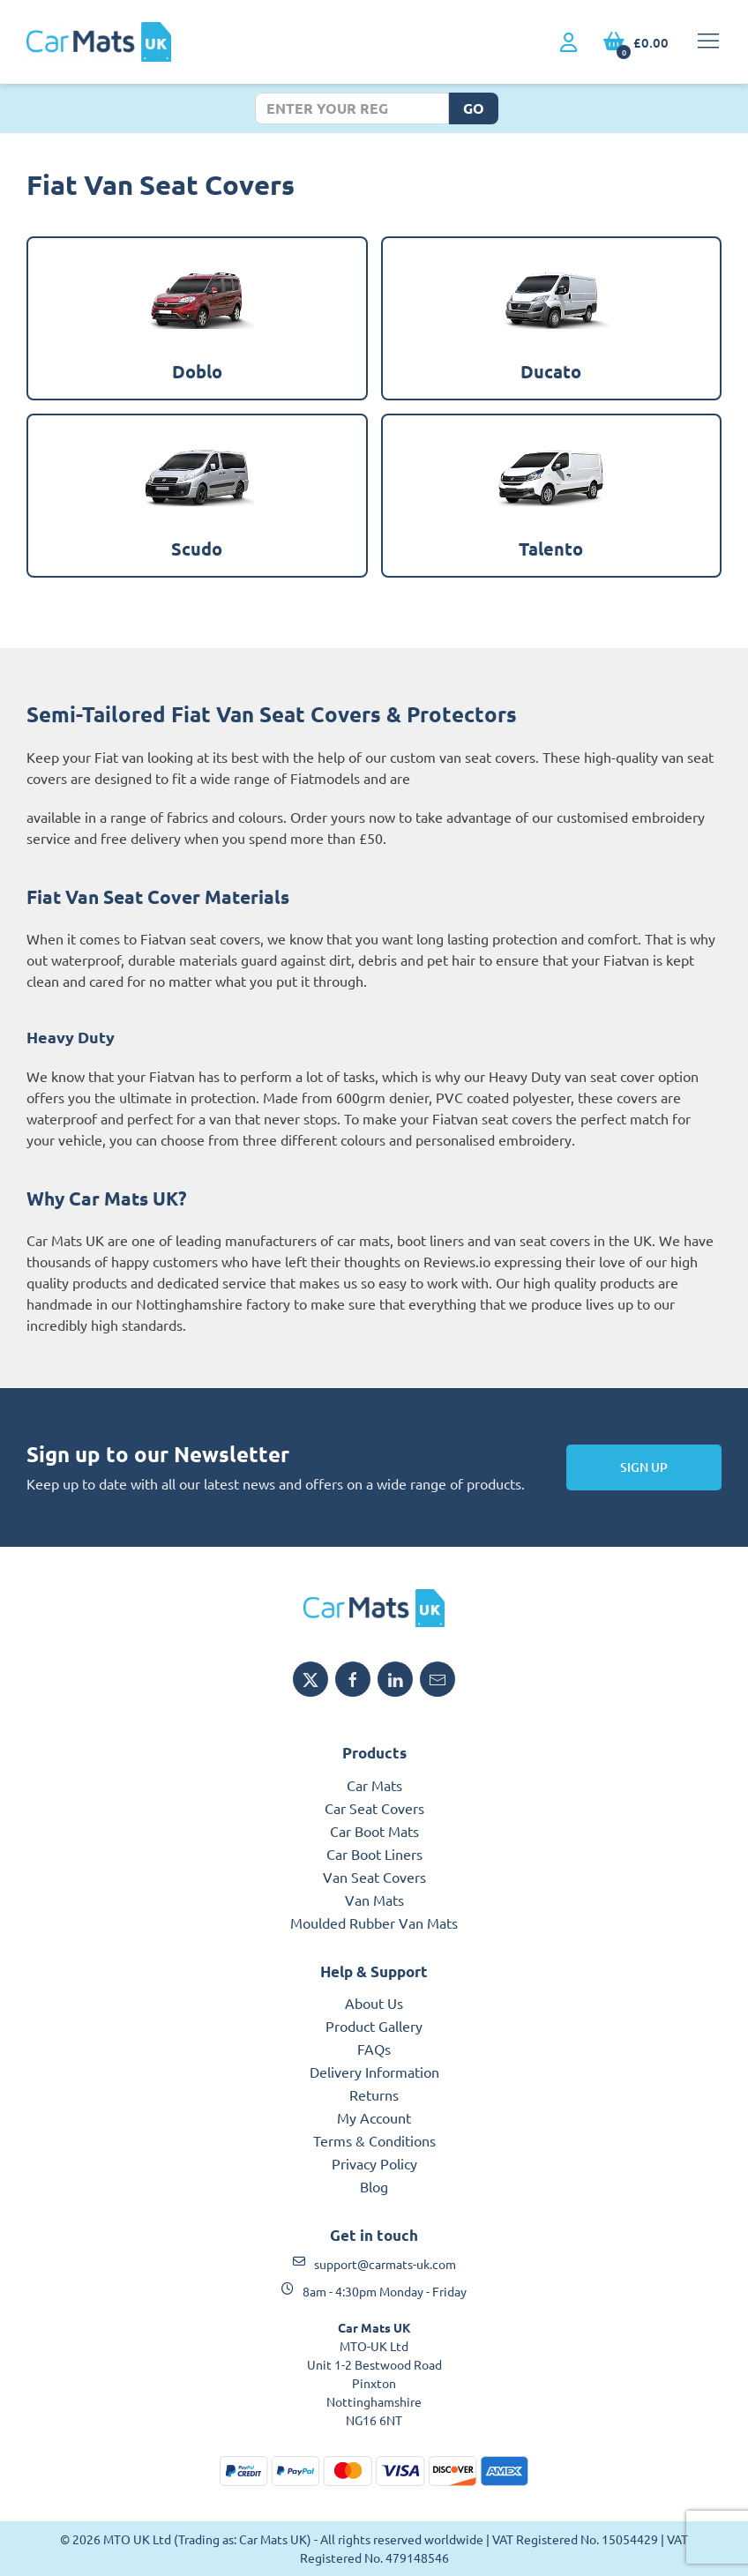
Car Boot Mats (374, 1831)
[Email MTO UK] (437, 1679)
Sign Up (644, 1467)
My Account (374, 2117)
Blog (374, 2186)
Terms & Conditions (374, 2140)
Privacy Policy (374, 2163)
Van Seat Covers (374, 1876)
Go (473, 108)
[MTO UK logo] (374, 1608)
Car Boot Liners (374, 1854)
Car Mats (374, 1785)
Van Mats (374, 1899)
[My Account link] (568, 43)
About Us (374, 2003)
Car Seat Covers (374, 1808)
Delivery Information (374, 2071)
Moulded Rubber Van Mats (374, 1922)
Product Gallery (374, 2026)
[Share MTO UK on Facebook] (352, 1679)
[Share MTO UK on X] (310, 1679)
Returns (374, 2094)
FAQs (374, 2048)
